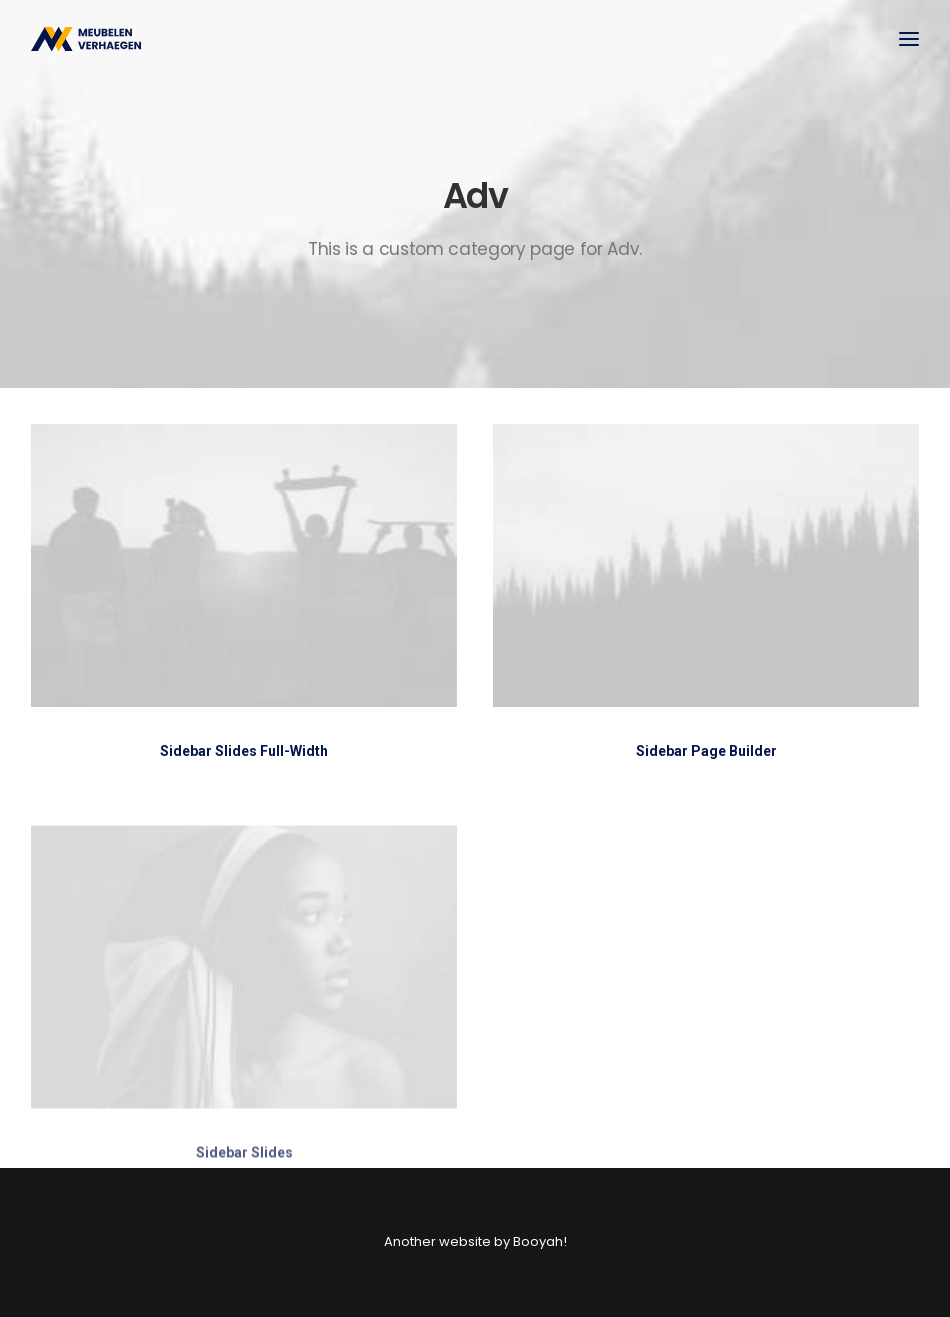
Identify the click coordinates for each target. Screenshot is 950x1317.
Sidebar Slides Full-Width (244, 751)
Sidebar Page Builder (706, 752)
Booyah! (540, 1241)
